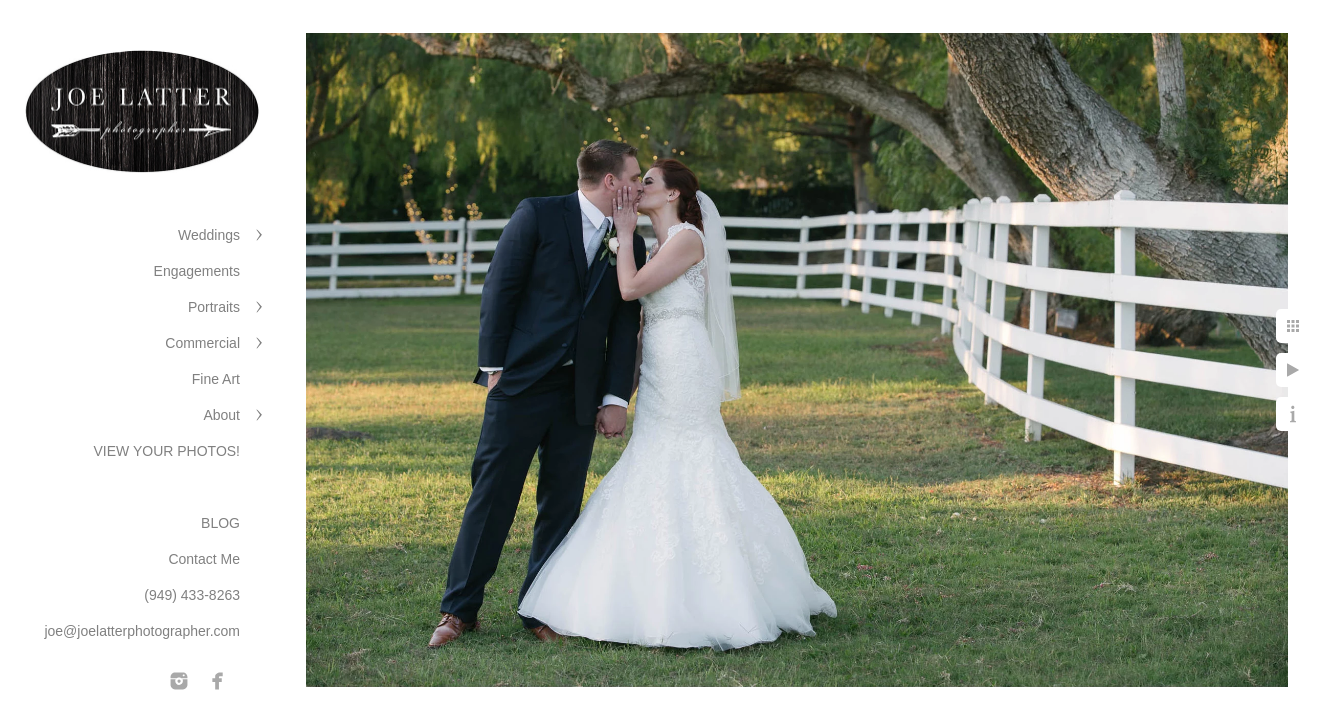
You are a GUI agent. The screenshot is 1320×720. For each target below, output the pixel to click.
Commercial (202, 343)
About (221, 415)
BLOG (220, 523)
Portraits (214, 307)
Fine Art (216, 379)
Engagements (197, 271)
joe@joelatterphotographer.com (142, 631)
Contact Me (204, 559)
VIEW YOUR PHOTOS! (166, 451)
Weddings (209, 235)
